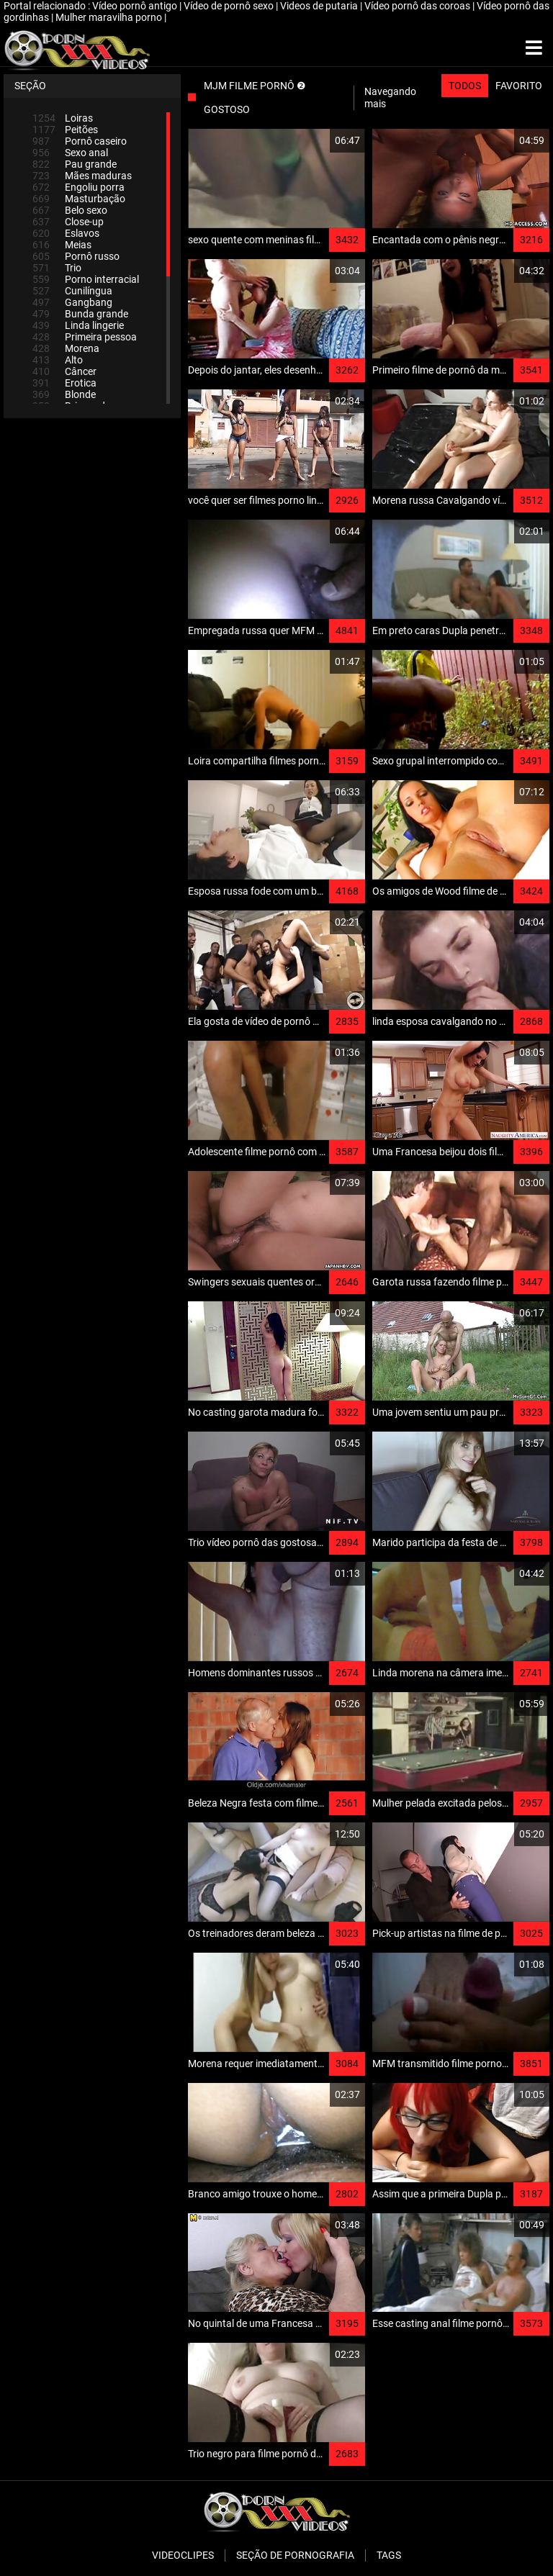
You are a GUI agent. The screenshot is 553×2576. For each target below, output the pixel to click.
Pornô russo (76, 256)
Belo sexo (69, 210)
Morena (65, 348)
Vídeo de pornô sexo (230, 6)
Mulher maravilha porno (109, 17)
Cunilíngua (72, 291)
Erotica (64, 383)
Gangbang (72, 302)
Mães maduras (82, 175)
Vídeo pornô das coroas (418, 6)
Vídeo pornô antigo (135, 6)
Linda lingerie (78, 325)
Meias (61, 244)
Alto (57, 360)
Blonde (64, 394)
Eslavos (65, 233)
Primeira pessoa (84, 337)
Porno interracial (85, 279)
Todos (465, 85)
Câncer (64, 371)
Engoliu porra (78, 187)
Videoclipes (183, 2555)
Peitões (65, 129)
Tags (389, 2555)
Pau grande (74, 164)
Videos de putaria (320, 6)
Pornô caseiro (79, 141)
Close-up (68, 221)
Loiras (62, 118)
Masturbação (78, 198)
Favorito (518, 85)
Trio (56, 268)
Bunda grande (80, 314)
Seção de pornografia (295, 2555)
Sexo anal (70, 152)
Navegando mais (390, 97)
